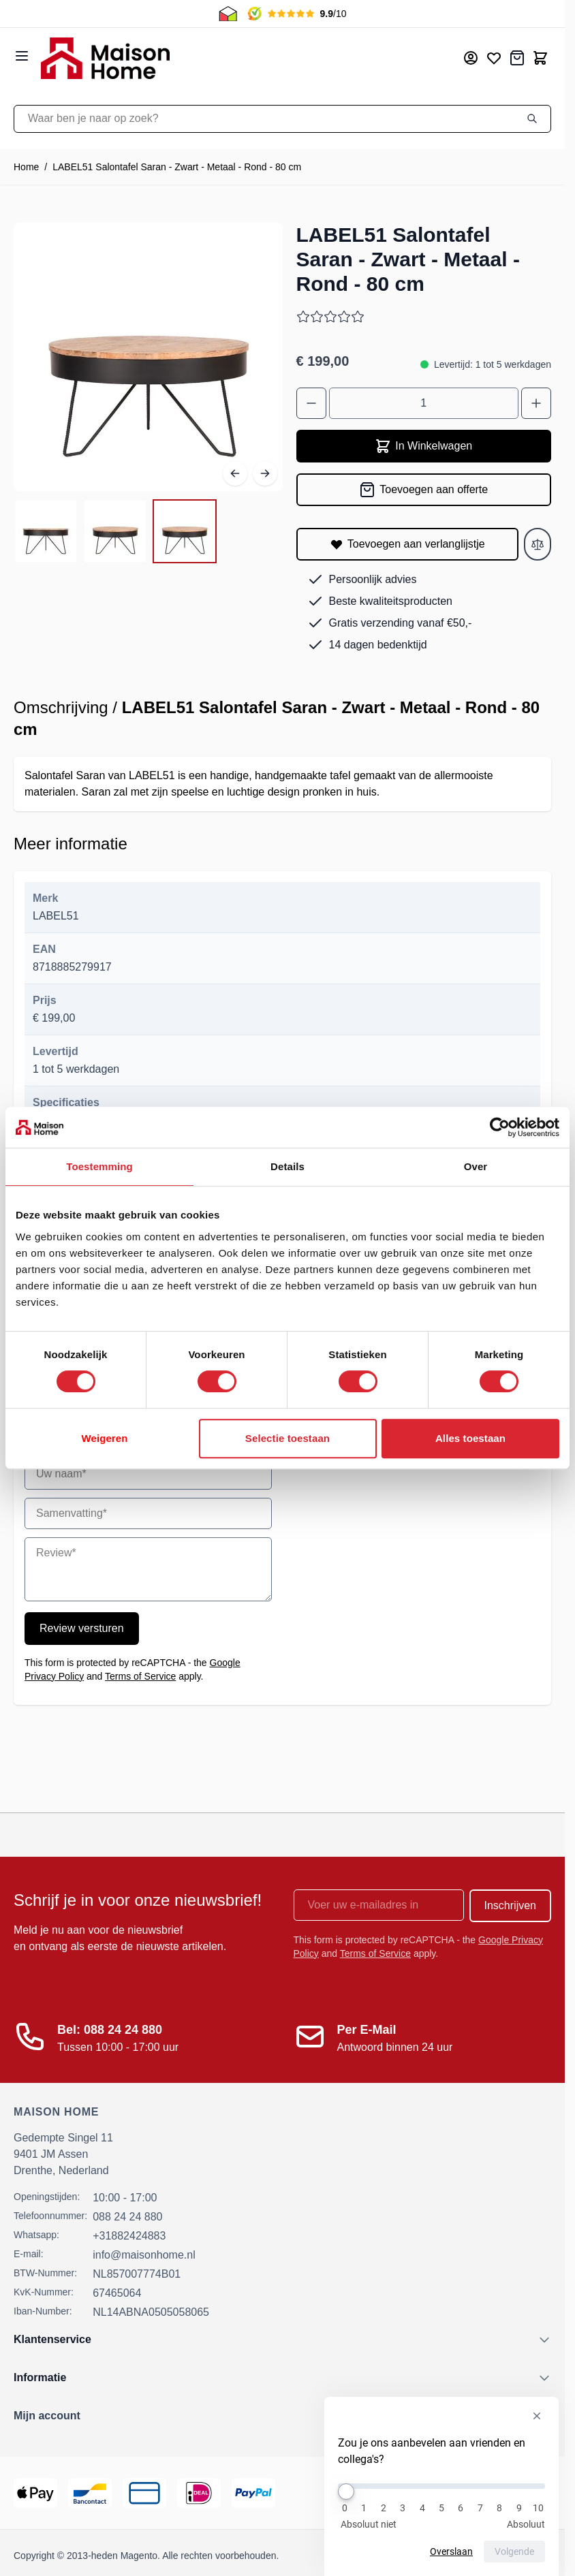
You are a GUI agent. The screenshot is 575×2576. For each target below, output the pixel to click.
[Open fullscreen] (148, 357)
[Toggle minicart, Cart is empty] (540, 58)
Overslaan (451, 2551)
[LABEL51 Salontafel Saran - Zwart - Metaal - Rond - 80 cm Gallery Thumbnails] (115, 531)
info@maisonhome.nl (144, 2255)
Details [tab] (287, 1166)
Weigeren (104, 1438)
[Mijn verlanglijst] (494, 58)
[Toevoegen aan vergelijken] (537, 544)
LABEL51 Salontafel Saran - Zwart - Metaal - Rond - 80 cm (176, 166)
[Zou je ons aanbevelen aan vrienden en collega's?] (441, 2486)
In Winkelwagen (423, 446)
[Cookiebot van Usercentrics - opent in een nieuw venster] (499, 1127)
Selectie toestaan (287, 1438)
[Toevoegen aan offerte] (424, 489)
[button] (282, 2416)
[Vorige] (235, 473)
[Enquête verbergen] (537, 2416)
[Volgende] (265, 473)
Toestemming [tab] (99, 1166)
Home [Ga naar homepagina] (26, 166)
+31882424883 (129, 2236)
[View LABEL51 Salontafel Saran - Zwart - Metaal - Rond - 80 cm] (46, 531)
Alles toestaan (470, 1438)
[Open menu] (22, 56)
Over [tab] (476, 1166)
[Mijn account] (471, 58)
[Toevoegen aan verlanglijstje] (407, 544)
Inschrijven (510, 1905)
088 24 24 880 (127, 2216)
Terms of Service (140, 1676)
